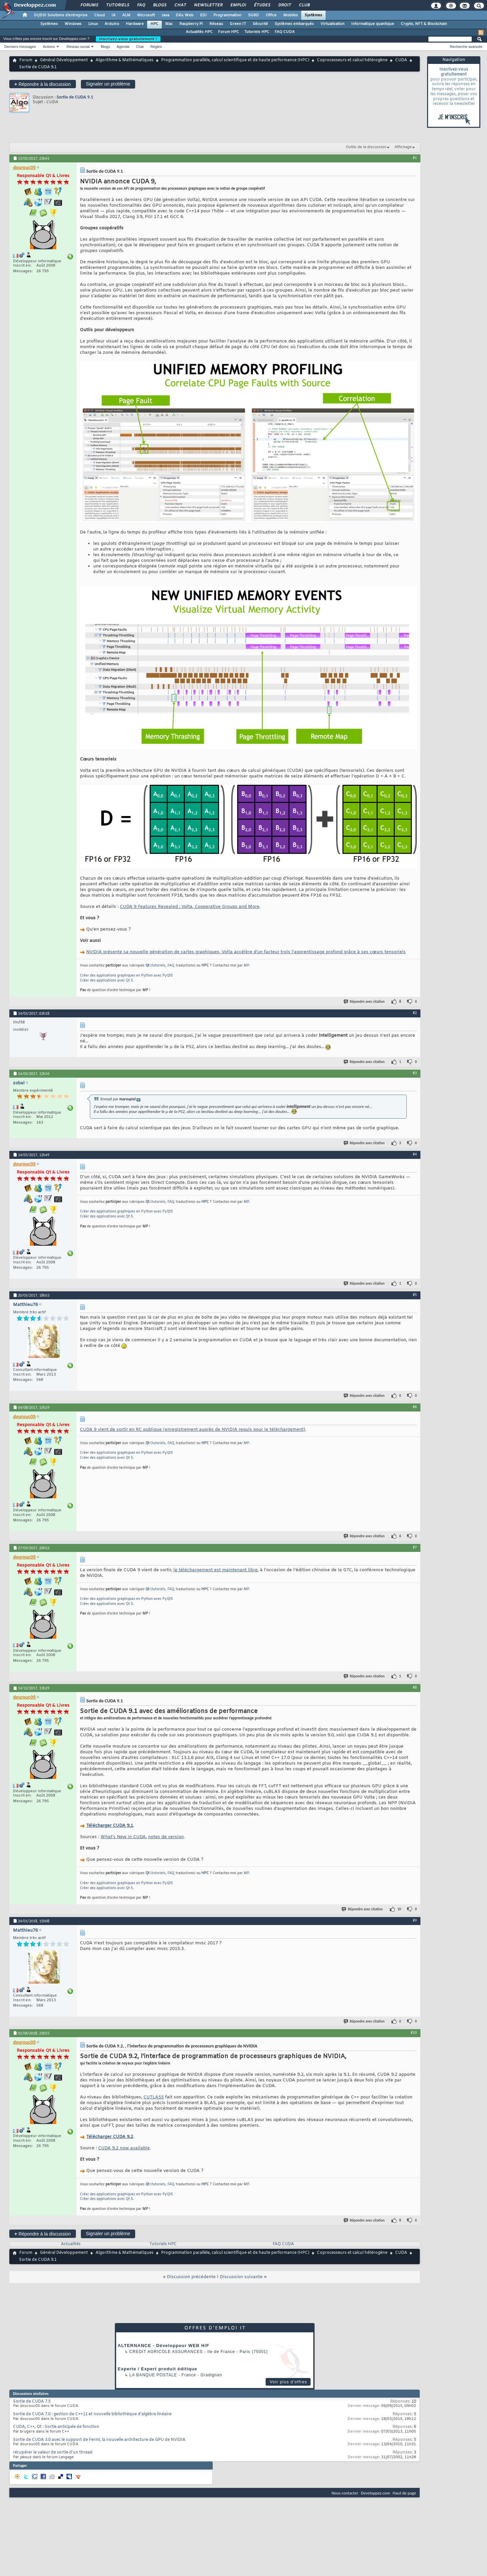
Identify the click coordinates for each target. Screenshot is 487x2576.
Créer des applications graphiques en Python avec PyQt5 (126, 975)
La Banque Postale (153, 2375)
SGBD (253, 15)
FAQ (140, 5)
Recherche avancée (466, 47)
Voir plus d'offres (288, 2382)
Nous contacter (345, 2492)
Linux (93, 24)
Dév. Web (184, 15)
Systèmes (313, 15)
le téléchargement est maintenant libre (215, 1570)
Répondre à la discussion (42, 84)
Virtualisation (333, 24)
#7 (415, 1547)
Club (304, 5)
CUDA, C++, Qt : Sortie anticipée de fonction (56, 2427)
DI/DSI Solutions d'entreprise (61, 15)
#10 (414, 2032)
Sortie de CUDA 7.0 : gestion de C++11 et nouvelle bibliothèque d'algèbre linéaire (92, 2414)
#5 (415, 1294)
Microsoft (146, 15)
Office (271, 15)
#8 (415, 1687)
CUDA (401, 60)
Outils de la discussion (366, 147)
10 (399, 1909)
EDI (203, 15)
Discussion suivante (241, 2277)
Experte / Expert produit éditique (157, 2368)
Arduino (112, 24)
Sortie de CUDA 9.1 (75, 97)
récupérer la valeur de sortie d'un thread (53, 2452)
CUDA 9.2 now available (124, 2148)
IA (114, 15)
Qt (147, 966)
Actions (49, 47)
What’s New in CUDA (123, 1837)
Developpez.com (375, 2492)
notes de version (166, 1837)
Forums (89, 5)
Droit (284, 5)
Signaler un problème (108, 84)
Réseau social (78, 47)
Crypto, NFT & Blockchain (424, 24)
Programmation (227, 15)
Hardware (135, 24)
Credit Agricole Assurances (166, 2351)
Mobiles (290, 15)
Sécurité (260, 24)
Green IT (238, 24)
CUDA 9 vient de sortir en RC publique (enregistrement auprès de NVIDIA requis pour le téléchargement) (192, 1429)
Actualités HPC (199, 32)
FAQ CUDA (285, 32)
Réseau (216, 24)
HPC (154, 24)
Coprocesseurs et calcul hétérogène (352, 60)
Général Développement (64, 60)
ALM (126, 15)
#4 (415, 1154)
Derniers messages (20, 47)
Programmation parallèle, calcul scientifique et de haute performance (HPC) (235, 60)
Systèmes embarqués (294, 24)
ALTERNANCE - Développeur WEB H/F (163, 2345)
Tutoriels (117, 5)
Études (262, 5)
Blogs (159, 5)
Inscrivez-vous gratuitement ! (128, 39)
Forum (25, 60)
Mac (169, 24)
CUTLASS (153, 2097)
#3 (415, 1073)
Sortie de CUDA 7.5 (32, 2401)
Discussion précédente (191, 2277)
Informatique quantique (372, 24)
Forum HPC (228, 32)
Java (165, 15)
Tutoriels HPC (256, 32)
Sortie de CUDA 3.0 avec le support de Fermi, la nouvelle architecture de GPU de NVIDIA (99, 2440)
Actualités (71, 2244)
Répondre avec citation (364, 1001)
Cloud (99, 15)
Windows (73, 24)
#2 (415, 1012)
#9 (415, 1920)
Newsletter (208, 5)
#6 (415, 1406)
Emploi (237, 5)
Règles (156, 47)
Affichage (403, 147)
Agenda (123, 47)
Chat (179, 5)
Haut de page (404, 2492)
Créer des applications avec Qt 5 (106, 980)
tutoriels (158, 966)
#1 (415, 157)
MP (246, 966)
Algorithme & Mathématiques (124, 60)
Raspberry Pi (191, 24)
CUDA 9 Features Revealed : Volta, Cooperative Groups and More (189, 907)
